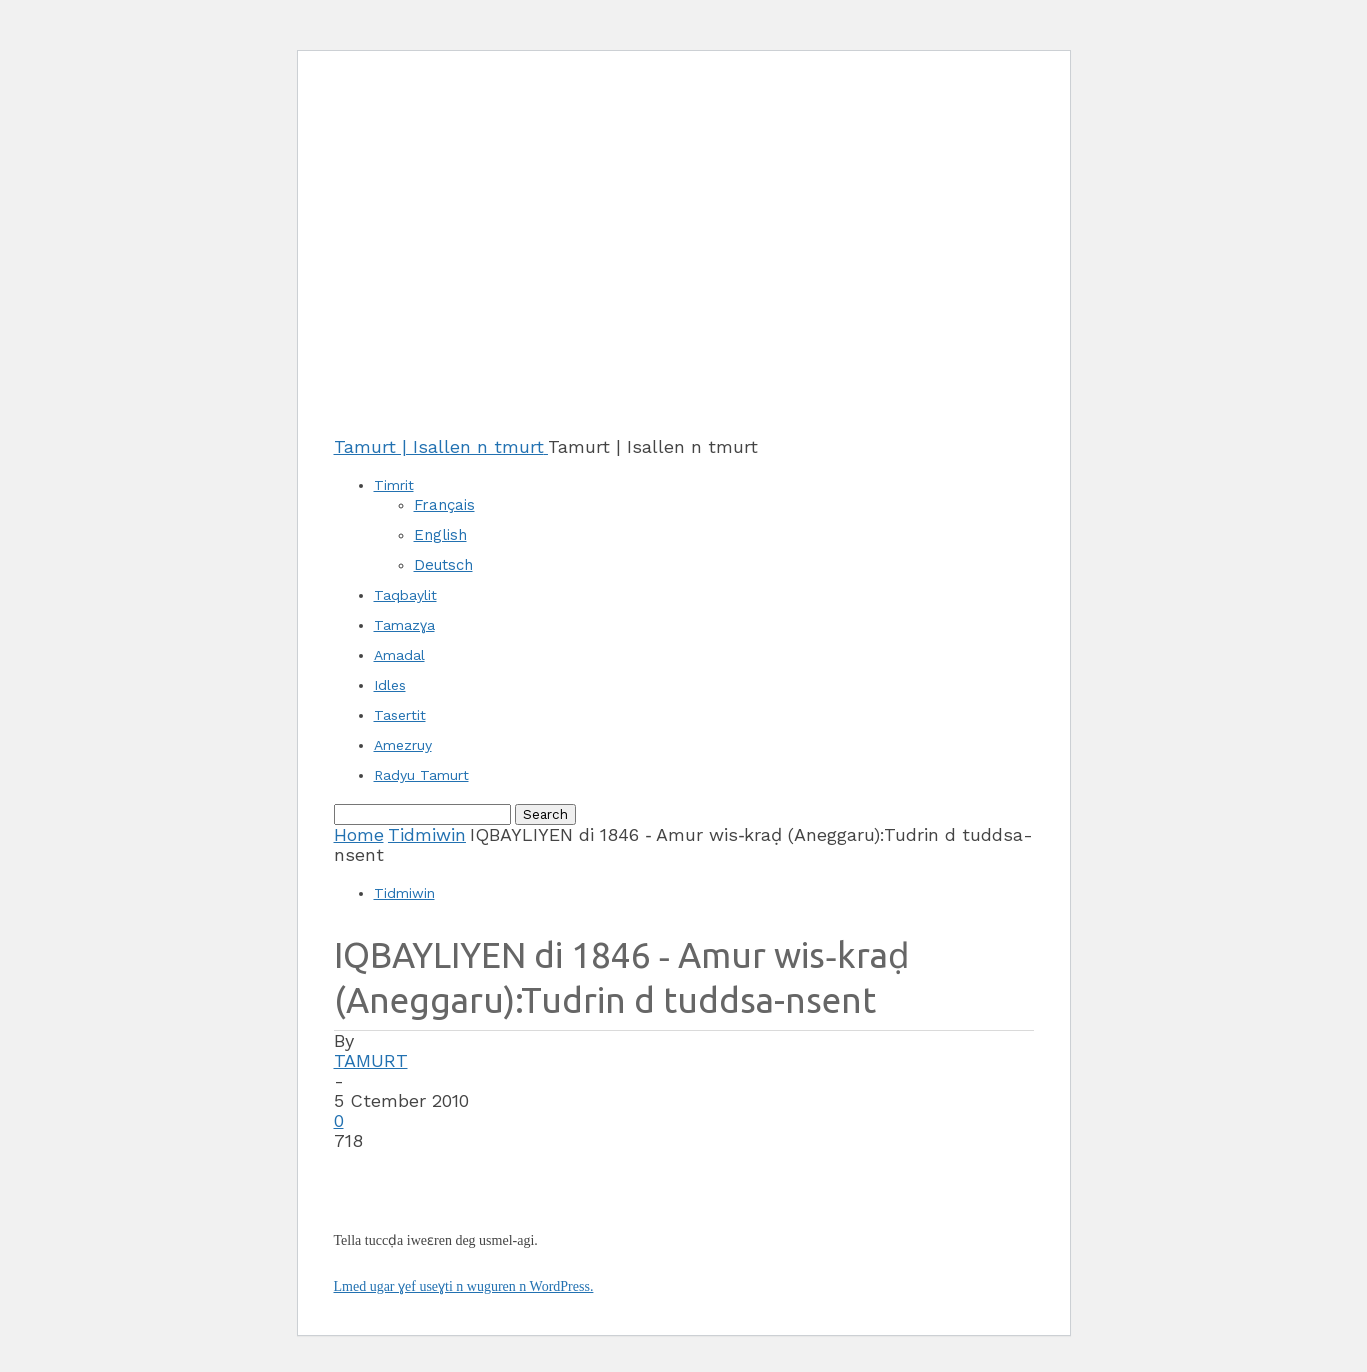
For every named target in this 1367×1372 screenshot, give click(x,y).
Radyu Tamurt (421, 775)
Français (444, 505)
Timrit (394, 485)
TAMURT (371, 1060)
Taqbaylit (405, 595)
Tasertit (400, 715)
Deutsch (443, 565)
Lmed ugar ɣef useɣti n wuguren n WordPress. (464, 1286)
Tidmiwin (427, 834)
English (440, 535)
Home (359, 834)
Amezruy (403, 745)
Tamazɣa (404, 625)
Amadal (399, 655)
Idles (390, 685)
